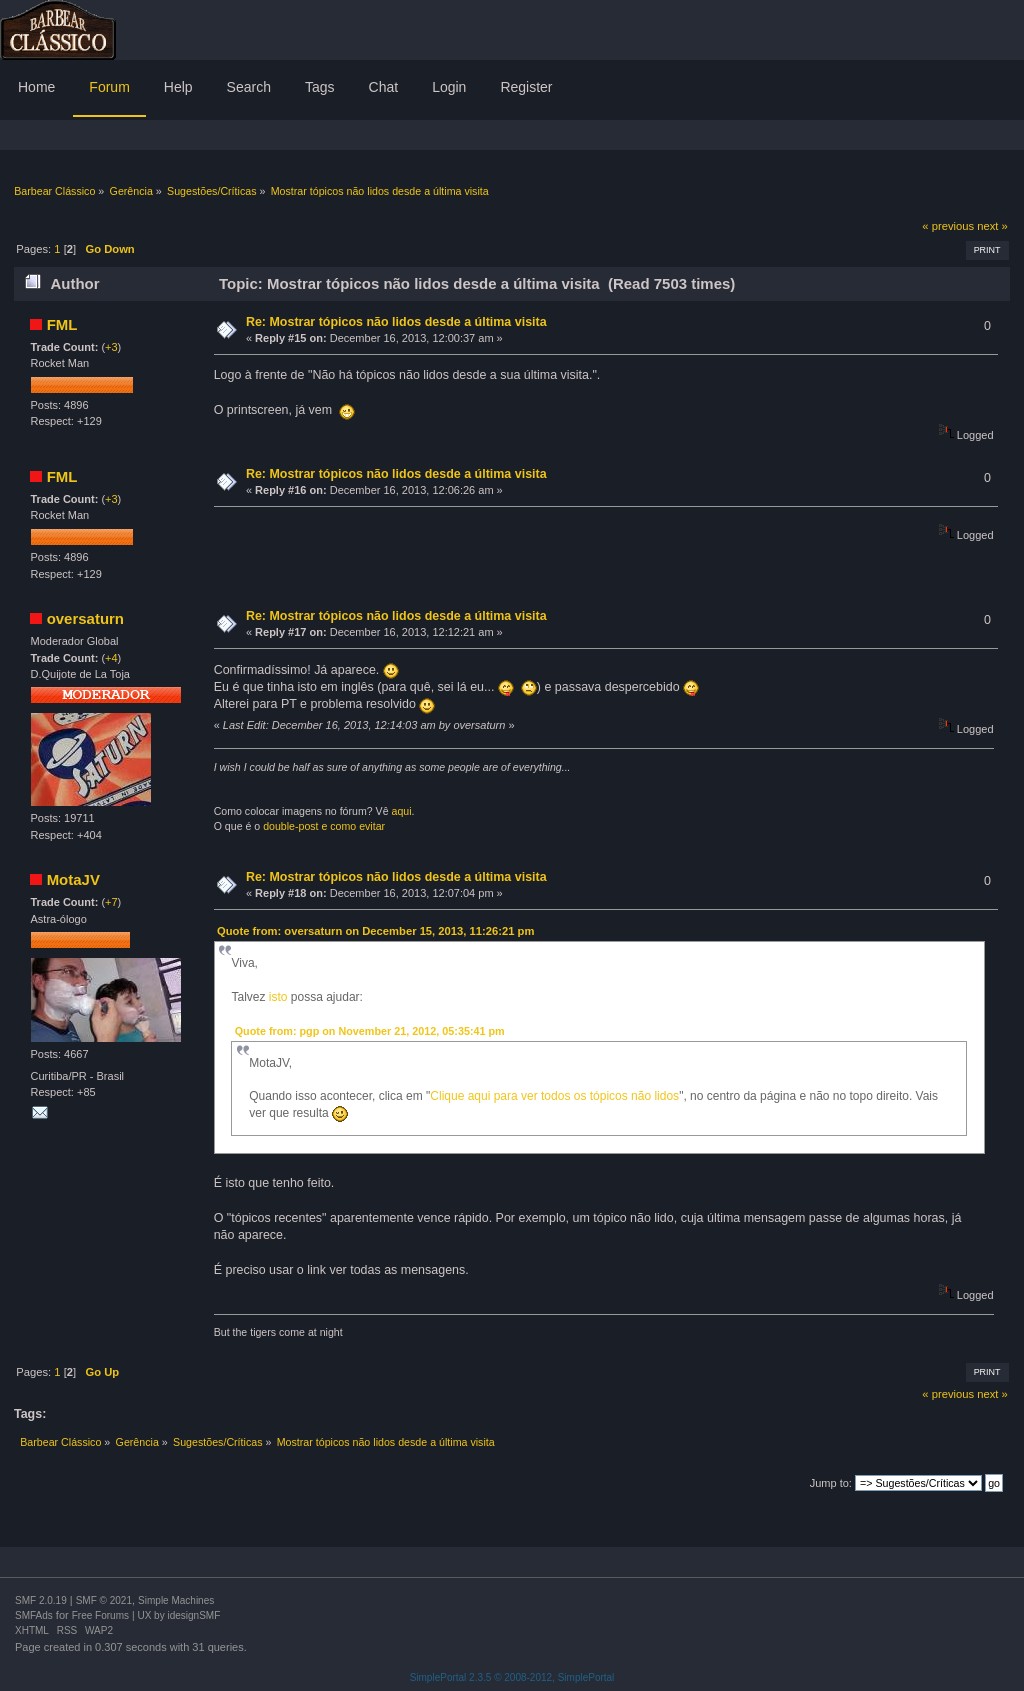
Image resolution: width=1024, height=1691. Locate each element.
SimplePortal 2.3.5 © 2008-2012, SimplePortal (512, 1677)
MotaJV (73, 879)
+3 (111, 347)
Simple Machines (176, 1600)
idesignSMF (193, 1615)
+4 (111, 658)
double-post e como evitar (324, 826)
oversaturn (85, 618)
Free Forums (100, 1615)
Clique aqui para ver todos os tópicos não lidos (554, 1096)
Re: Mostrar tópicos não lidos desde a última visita (396, 322)
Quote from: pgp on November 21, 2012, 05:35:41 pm (370, 1031)
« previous (948, 226)
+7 (111, 902)
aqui (402, 811)
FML (62, 324)
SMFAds (34, 1615)
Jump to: (831, 1483)
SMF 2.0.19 (41, 1600)
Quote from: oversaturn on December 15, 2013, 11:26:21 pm (375, 931)
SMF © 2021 (104, 1600)
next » (992, 226)
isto (280, 997)
